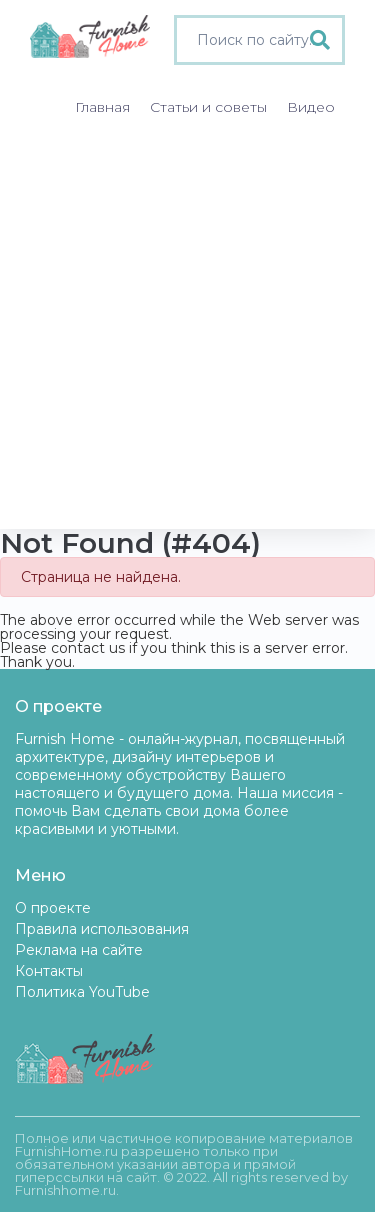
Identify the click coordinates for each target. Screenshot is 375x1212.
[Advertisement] (187, 331)
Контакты (49, 971)
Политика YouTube (82, 992)
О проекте (53, 908)
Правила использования (102, 929)
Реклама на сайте (79, 950)
